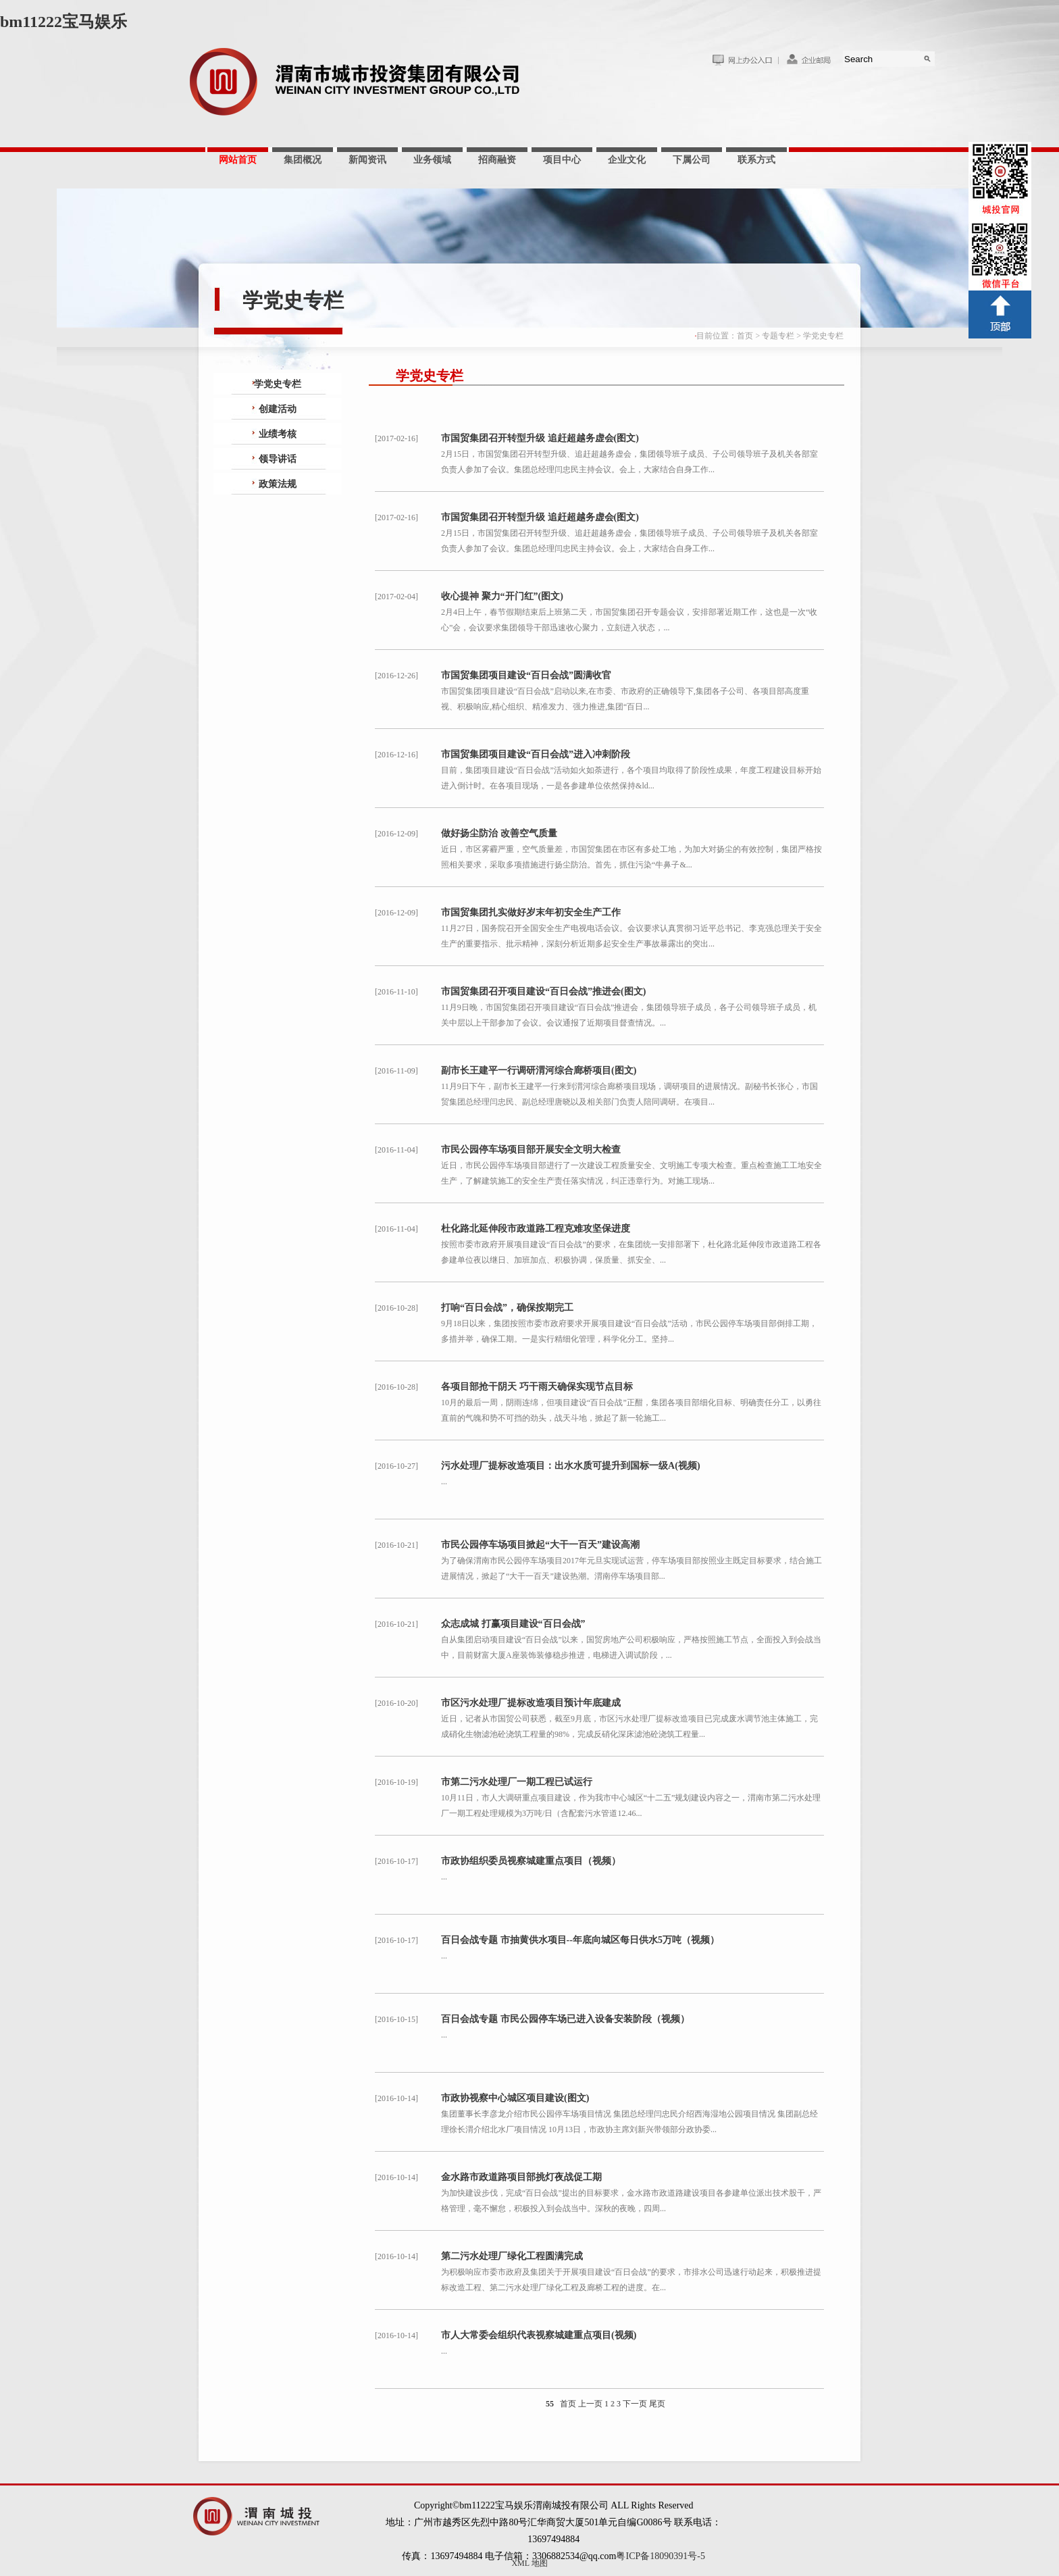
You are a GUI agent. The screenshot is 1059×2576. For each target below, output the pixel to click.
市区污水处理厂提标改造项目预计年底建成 (531, 1703)
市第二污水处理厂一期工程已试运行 (516, 1782)
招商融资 (497, 160)
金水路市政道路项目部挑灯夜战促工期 (521, 2177)
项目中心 (562, 160)
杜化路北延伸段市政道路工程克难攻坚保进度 (535, 1228)
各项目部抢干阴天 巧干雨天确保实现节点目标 (537, 1387)
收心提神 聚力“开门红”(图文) (502, 596)
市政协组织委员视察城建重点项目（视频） (531, 1861)
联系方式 (756, 160)
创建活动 (277, 409)
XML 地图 (529, 2563)
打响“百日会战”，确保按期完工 (507, 1308)
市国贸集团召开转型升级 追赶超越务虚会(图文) (540, 438)
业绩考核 (277, 434)
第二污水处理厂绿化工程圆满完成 (512, 2256)
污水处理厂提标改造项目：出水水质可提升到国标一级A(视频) (570, 1466)
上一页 (590, 2403)
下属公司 (692, 160)
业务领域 (432, 160)
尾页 (657, 2403)
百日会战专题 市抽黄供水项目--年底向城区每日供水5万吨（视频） (580, 1940)
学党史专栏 (823, 335)
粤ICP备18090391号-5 (660, 2556)
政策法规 (277, 484)
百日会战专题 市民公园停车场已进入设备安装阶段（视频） (565, 2019)
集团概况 (302, 160)
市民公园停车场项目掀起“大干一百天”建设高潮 (540, 1545)
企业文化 (627, 160)
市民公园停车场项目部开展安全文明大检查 (531, 1149)
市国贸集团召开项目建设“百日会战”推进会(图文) (543, 991)
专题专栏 (778, 335)
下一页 (635, 2403)
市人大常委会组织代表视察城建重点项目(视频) (538, 2335)
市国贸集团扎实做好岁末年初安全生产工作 (531, 912)
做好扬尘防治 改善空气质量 (499, 833)
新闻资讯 (367, 160)
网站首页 (238, 160)
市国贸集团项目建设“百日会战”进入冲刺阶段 (535, 754)
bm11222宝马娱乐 (63, 21)
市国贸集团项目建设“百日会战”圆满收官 (526, 675)
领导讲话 (277, 459)
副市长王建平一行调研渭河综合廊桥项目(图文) (538, 1070)
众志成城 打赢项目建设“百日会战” (513, 1624)
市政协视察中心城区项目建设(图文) (515, 2098)
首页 (745, 335)
